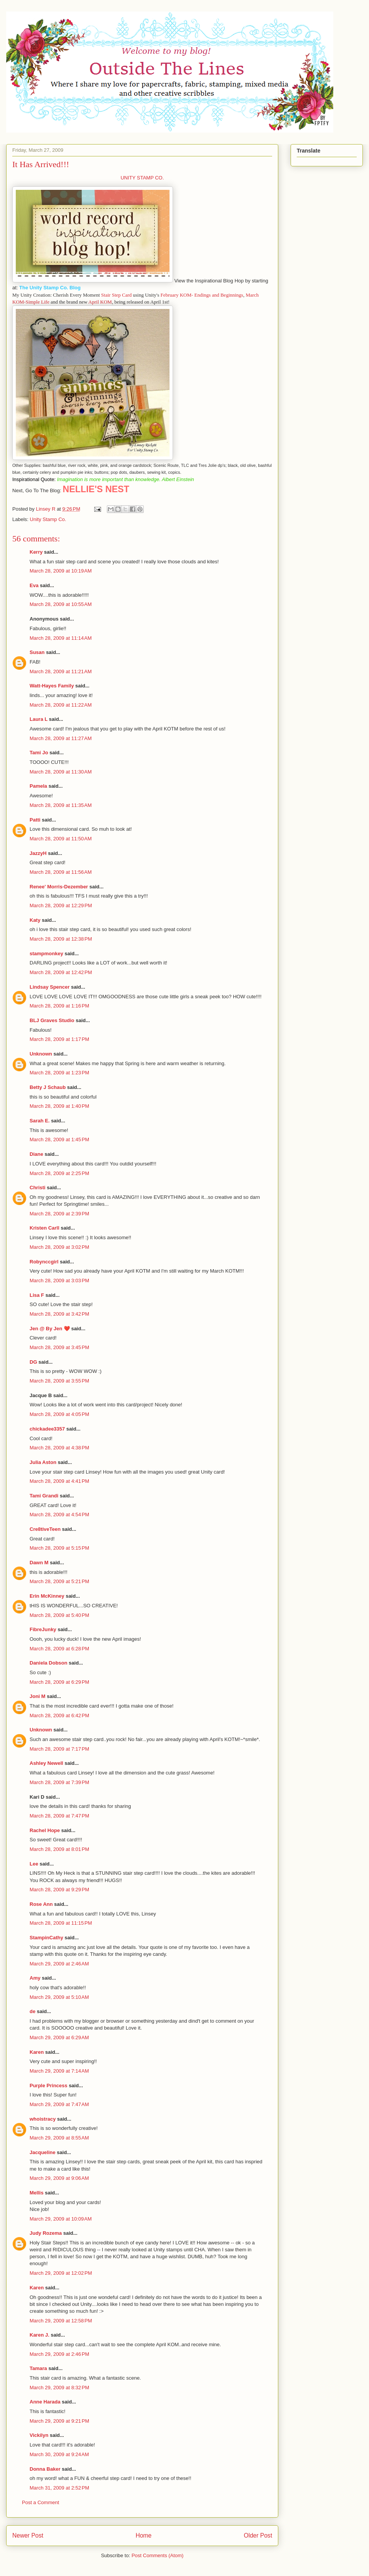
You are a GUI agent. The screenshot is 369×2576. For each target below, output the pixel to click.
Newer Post (27, 2535)
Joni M (37, 1696)
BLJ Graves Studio (52, 1020)
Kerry (36, 552)
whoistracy (43, 2119)
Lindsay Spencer (50, 987)
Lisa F (37, 1295)
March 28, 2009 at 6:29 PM (59, 1682)
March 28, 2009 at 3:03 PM (59, 1280)
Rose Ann (41, 1904)
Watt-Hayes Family (52, 686)
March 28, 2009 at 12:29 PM (61, 905)
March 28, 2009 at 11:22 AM (61, 705)
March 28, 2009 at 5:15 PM (59, 1548)
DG (33, 1362)
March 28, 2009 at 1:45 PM (59, 1139)
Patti (35, 820)
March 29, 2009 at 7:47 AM (59, 2104)
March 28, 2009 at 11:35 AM (61, 805)
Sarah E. (40, 1121)
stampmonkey (46, 953)
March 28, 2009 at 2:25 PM (59, 1173)
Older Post (258, 2535)
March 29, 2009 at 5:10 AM (59, 1997)
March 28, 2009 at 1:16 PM (59, 1006)
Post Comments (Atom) (157, 2555)
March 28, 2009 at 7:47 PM (59, 1816)
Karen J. (39, 2335)
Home (144, 2535)
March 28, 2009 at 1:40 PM (59, 1106)
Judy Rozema (46, 2233)
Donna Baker (45, 2469)
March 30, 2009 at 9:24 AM (59, 2454)
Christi (37, 1187)
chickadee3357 (47, 1429)
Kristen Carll (44, 1228)
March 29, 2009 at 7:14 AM (59, 2071)
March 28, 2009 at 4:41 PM (59, 1481)
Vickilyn (39, 2435)
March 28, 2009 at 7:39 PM (59, 1782)
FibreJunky (43, 1629)
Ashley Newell (46, 1763)
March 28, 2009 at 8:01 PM (59, 1849)
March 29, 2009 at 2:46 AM (59, 1964)
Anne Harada (45, 2402)
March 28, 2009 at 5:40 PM (59, 1615)
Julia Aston (43, 1462)
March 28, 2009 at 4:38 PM (59, 1448)
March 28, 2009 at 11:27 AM (61, 738)
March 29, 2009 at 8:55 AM (59, 2138)
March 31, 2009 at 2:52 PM (59, 2488)
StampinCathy (46, 1937)
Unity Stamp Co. (48, 519)
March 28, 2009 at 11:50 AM (61, 839)
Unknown (41, 1054)
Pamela (38, 786)
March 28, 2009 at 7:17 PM (59, 1749)
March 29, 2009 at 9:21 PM (59, 2421)
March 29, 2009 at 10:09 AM (61, 2219)
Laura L (39, 719)
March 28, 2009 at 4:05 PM (59, 1414)
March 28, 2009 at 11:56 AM (61, 872)
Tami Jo (39, 752)
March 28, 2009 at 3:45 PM (59, 1347)
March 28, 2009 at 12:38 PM (61, 939)
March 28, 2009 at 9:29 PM (59, 1889)
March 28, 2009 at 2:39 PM (59, 1214)
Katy (35, 920)
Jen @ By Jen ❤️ (50, 1328)
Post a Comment (40, 2502)
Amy (35, 1978)
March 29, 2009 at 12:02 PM (61, 2273)
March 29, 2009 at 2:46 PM (59, 2354)
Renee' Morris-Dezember (59, 887)
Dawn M (39, 1562)
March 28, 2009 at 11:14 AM (61, 638)
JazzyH (38, 853)
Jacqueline (42, 2152)
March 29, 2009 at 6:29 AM (59, 2037)
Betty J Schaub (48, 1087)
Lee (35, 1864)
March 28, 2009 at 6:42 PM (59, 1715)
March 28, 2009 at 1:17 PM (59, 1039)
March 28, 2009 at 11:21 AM (61, 671)
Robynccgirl (44, 1262)
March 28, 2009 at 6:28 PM (59, 1648)
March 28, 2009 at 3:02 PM (59, 1247)
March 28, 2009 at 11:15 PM (61, 1923)
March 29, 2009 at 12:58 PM (61, 2321)
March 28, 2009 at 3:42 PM (59, 1314)
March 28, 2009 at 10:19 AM (61, 571)
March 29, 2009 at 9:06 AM (59, 2178)
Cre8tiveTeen (45, 1529)
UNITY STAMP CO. (142, 178)
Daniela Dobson (48, 1663)
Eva (34, 585)
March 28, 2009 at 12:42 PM (61, 972)
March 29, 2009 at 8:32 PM (59, 2387)
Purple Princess (48, 2085)
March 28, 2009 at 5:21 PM (59, 1581)
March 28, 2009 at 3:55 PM (59, 1381)
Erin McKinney (47, 1596)
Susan (37, 652)
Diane (36, 1154)
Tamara (38, 2368)
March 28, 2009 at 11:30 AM (61, 772)
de (32, 2011)
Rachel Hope (45, 1830)
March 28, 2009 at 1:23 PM (59, 1073)
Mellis (36, 2193)
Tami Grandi (44, 1496)
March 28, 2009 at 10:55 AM (61, 604)
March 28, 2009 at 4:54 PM (59, 1514)
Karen (37, 2052)
